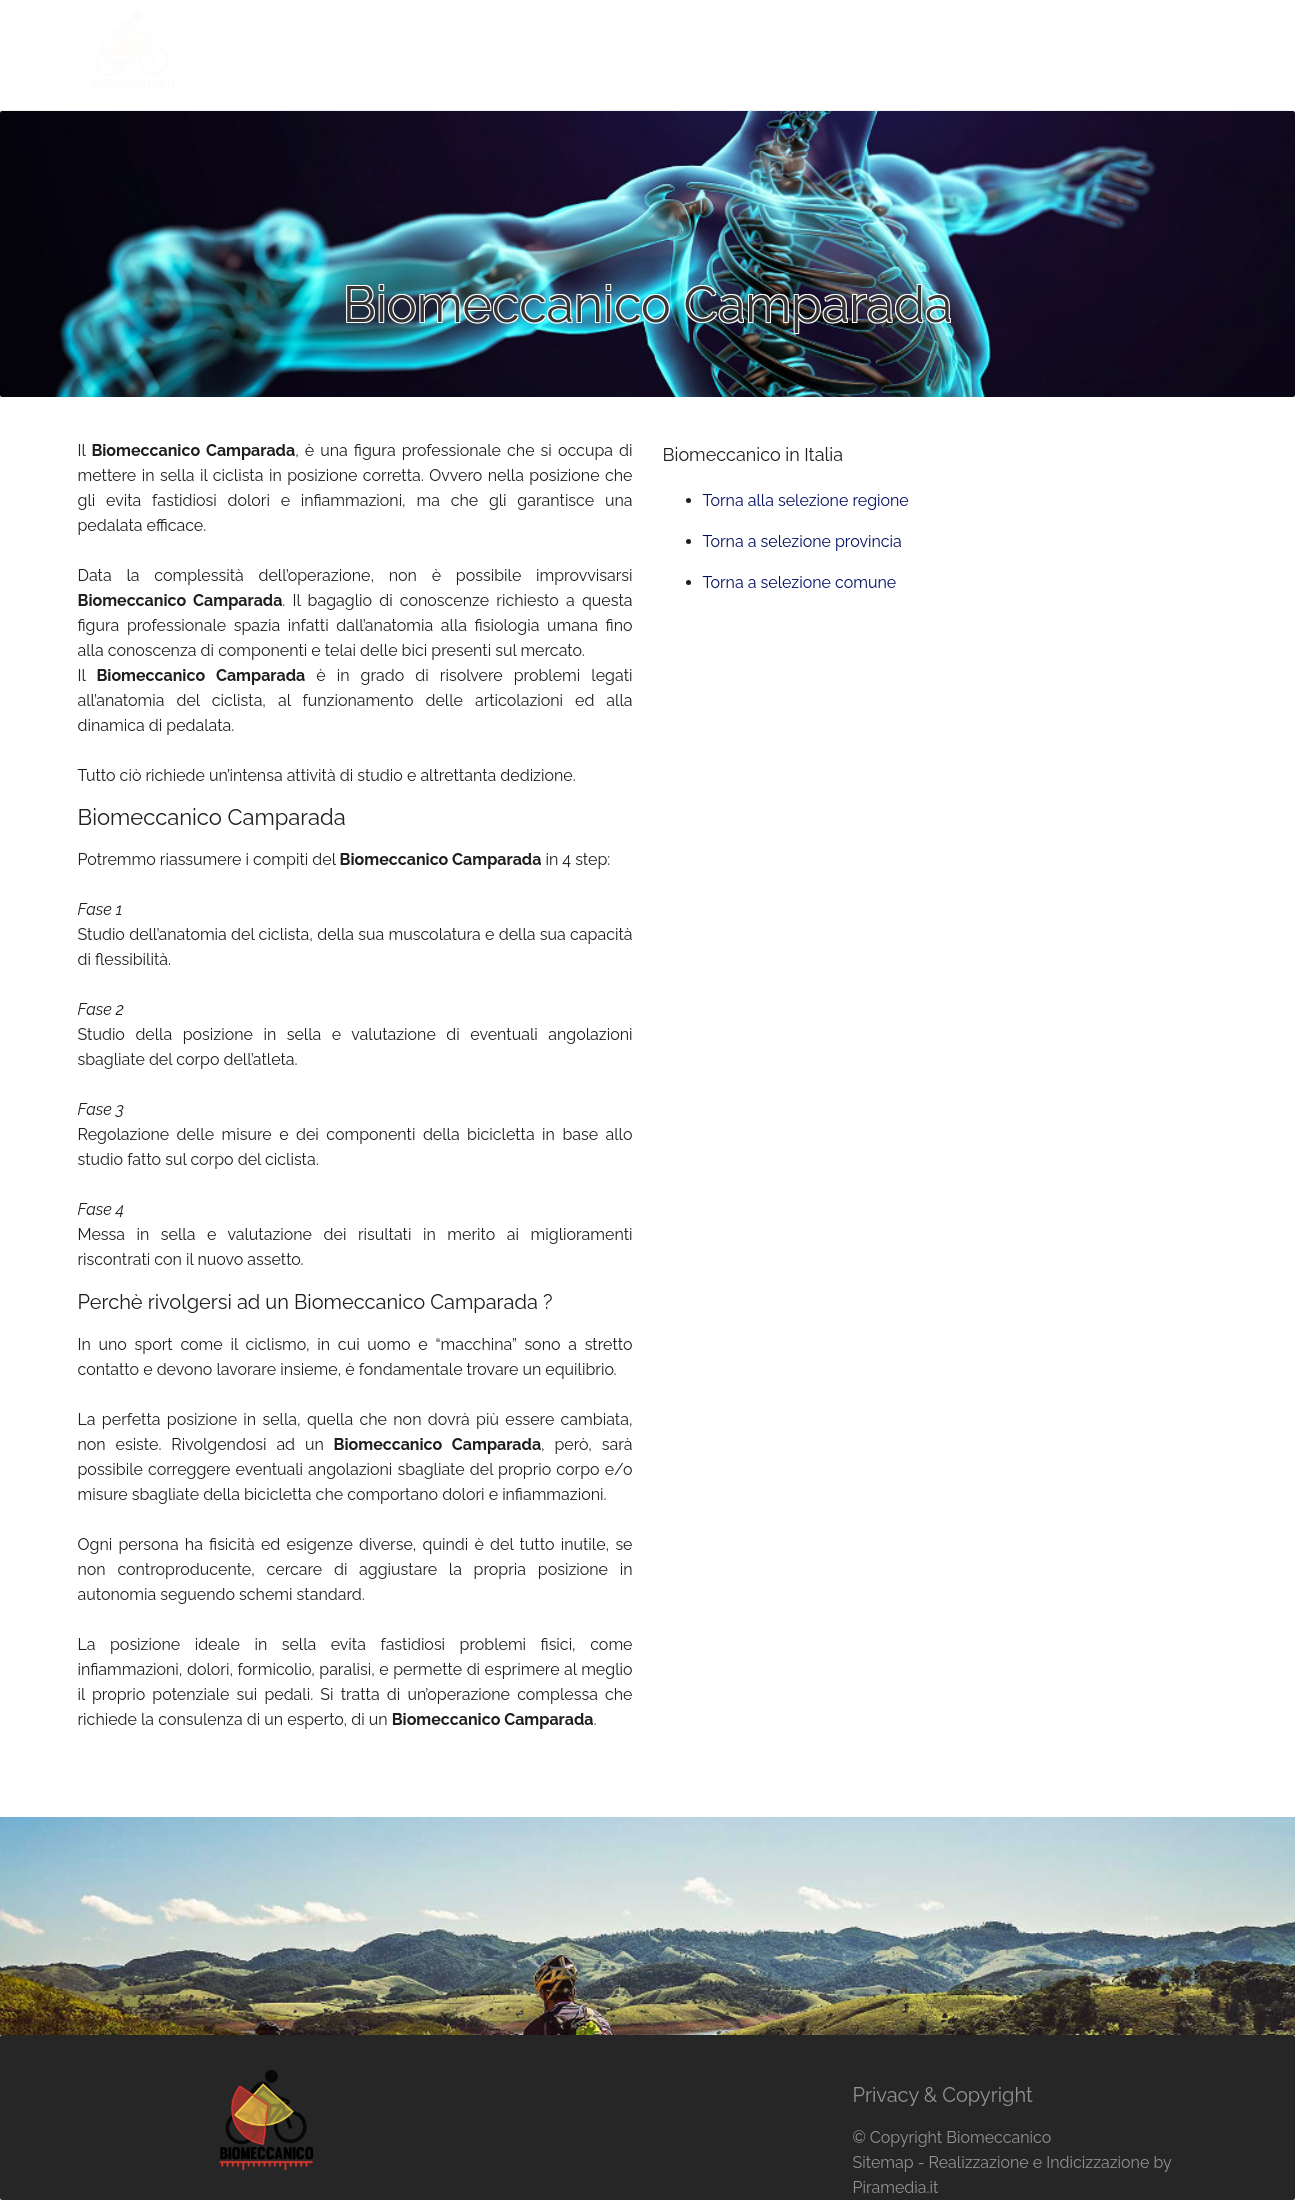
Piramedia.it (895, 2187)
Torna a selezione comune (800, 582)
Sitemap (882, 2162)
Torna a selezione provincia (802, 541)
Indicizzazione (1097, 2162)
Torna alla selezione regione (806, 500)
